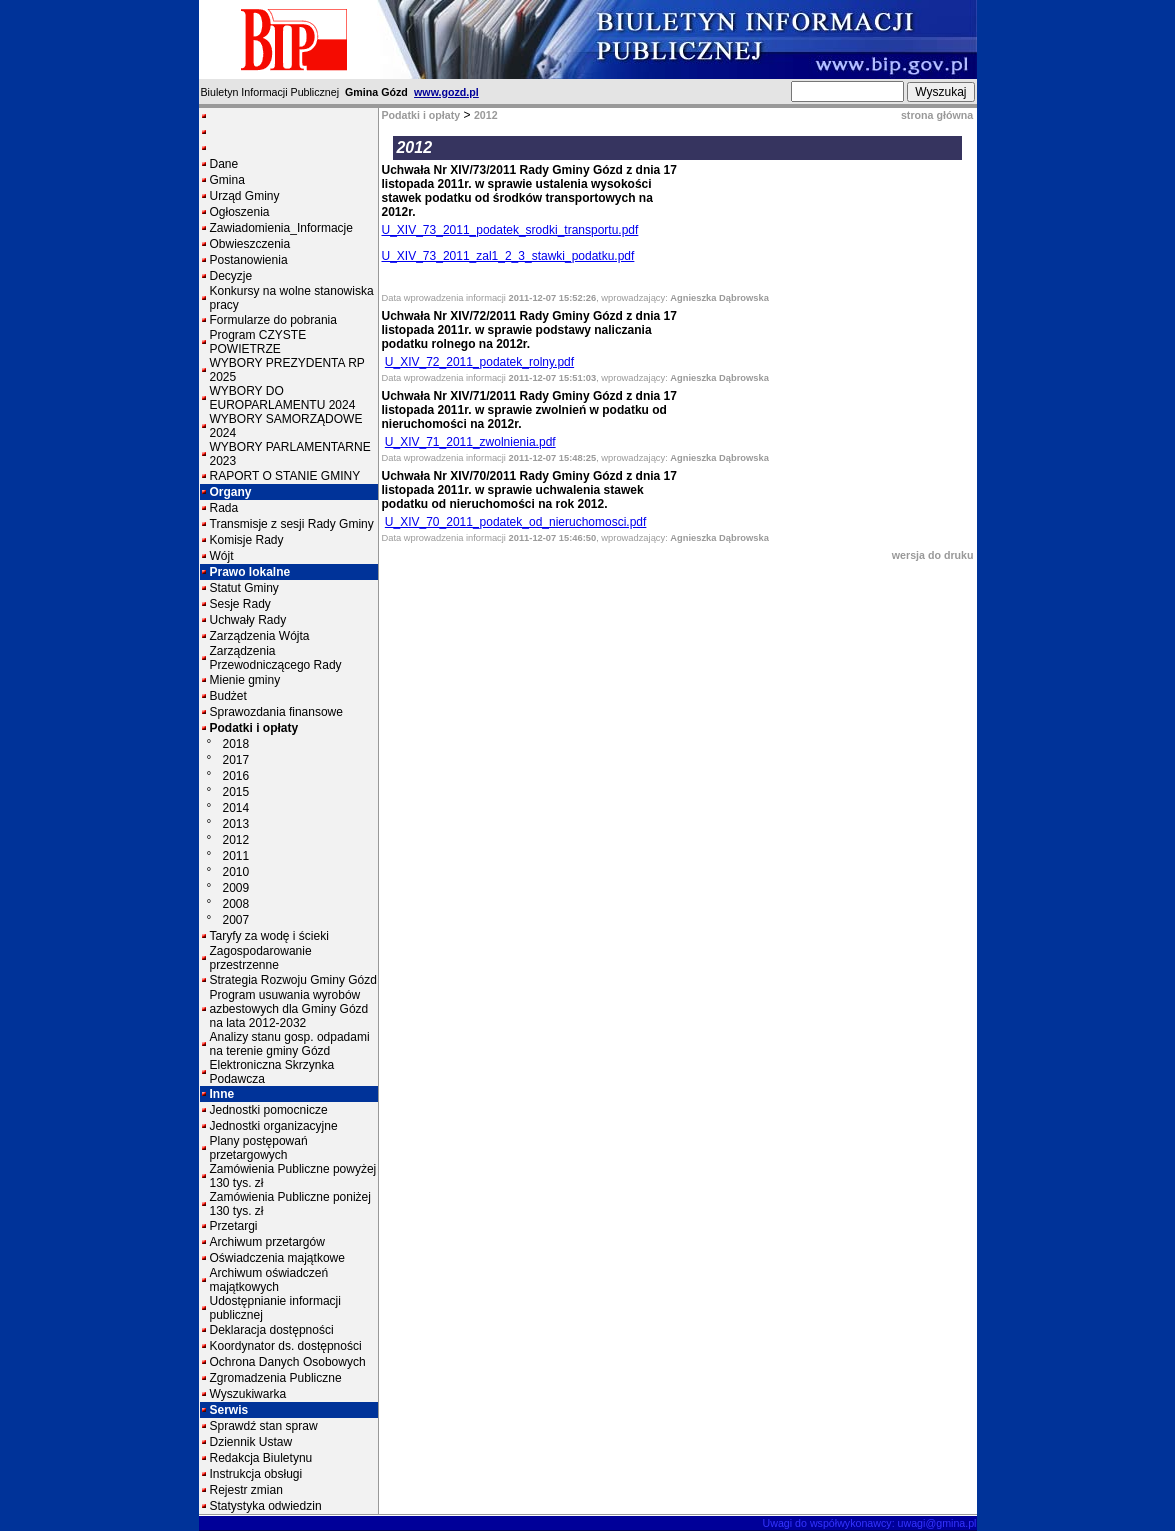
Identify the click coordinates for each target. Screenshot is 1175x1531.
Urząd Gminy (245, 196)
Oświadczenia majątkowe (277, 1258)
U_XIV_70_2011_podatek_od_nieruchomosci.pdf (516, 522)
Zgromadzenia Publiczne (276, 1378)
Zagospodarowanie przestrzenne (261, 958)
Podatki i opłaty (254, 728)
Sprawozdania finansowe (276, 712)
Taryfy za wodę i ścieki (269, 936)
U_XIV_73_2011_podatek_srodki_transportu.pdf (510, 230)
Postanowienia (249, 260)
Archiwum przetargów (267, 1242)
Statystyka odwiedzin (266, 1506)
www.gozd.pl (446, 92)
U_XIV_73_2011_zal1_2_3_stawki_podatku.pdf (508, 256)
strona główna (937, 115)
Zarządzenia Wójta (260, 636)
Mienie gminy (245, 680)
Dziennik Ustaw (251, 1442)
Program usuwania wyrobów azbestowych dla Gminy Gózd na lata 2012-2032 (289, 1009)
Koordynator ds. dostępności (286, 1346)
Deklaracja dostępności (272, 1330)
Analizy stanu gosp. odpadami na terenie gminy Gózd (290, 1044)
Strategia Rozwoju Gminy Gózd (293, 980)
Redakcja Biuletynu (261, 1458)
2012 (236, 840)
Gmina (227, 180)
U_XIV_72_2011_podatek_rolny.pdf (479, 362)
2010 (236, 872)
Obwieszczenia (250, 244)
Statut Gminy (244, 588)
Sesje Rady (240, 604)
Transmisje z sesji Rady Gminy (292, 524)
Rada (224, 508)
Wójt (222, 556)
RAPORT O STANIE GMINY (285, 476)
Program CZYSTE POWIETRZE (258, 342)
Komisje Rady (247, 540)
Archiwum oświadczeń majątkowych (269, 1280)
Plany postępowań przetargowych (259, 1148)
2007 (236, 920)
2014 (236, 808)
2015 (236, 792)
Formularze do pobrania (273, 320)
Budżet (228, 696)
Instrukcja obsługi (256, 1474)
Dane (224, 164)
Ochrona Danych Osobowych (288, 1362)
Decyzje (231, 276)
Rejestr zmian (246, 1490)
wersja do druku (933, 555)
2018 (236, 744)
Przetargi (234, 1226)
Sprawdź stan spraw (264, 1426)
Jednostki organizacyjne (274, 1126)
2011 (236, 856)
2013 (236, 824)
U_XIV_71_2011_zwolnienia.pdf (470, 442)
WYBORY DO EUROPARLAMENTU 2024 (283, 398)
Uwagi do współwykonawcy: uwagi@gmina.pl (870, 1523)
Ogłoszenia (240, 212)
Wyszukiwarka (248, 1394)
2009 (236, 888)
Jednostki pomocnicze (269, 1110)
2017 (236, 760)
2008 (236, 904)
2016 (236, 776)
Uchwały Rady (248, 620)
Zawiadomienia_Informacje (281, 228)
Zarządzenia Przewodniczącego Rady (276, 658)
